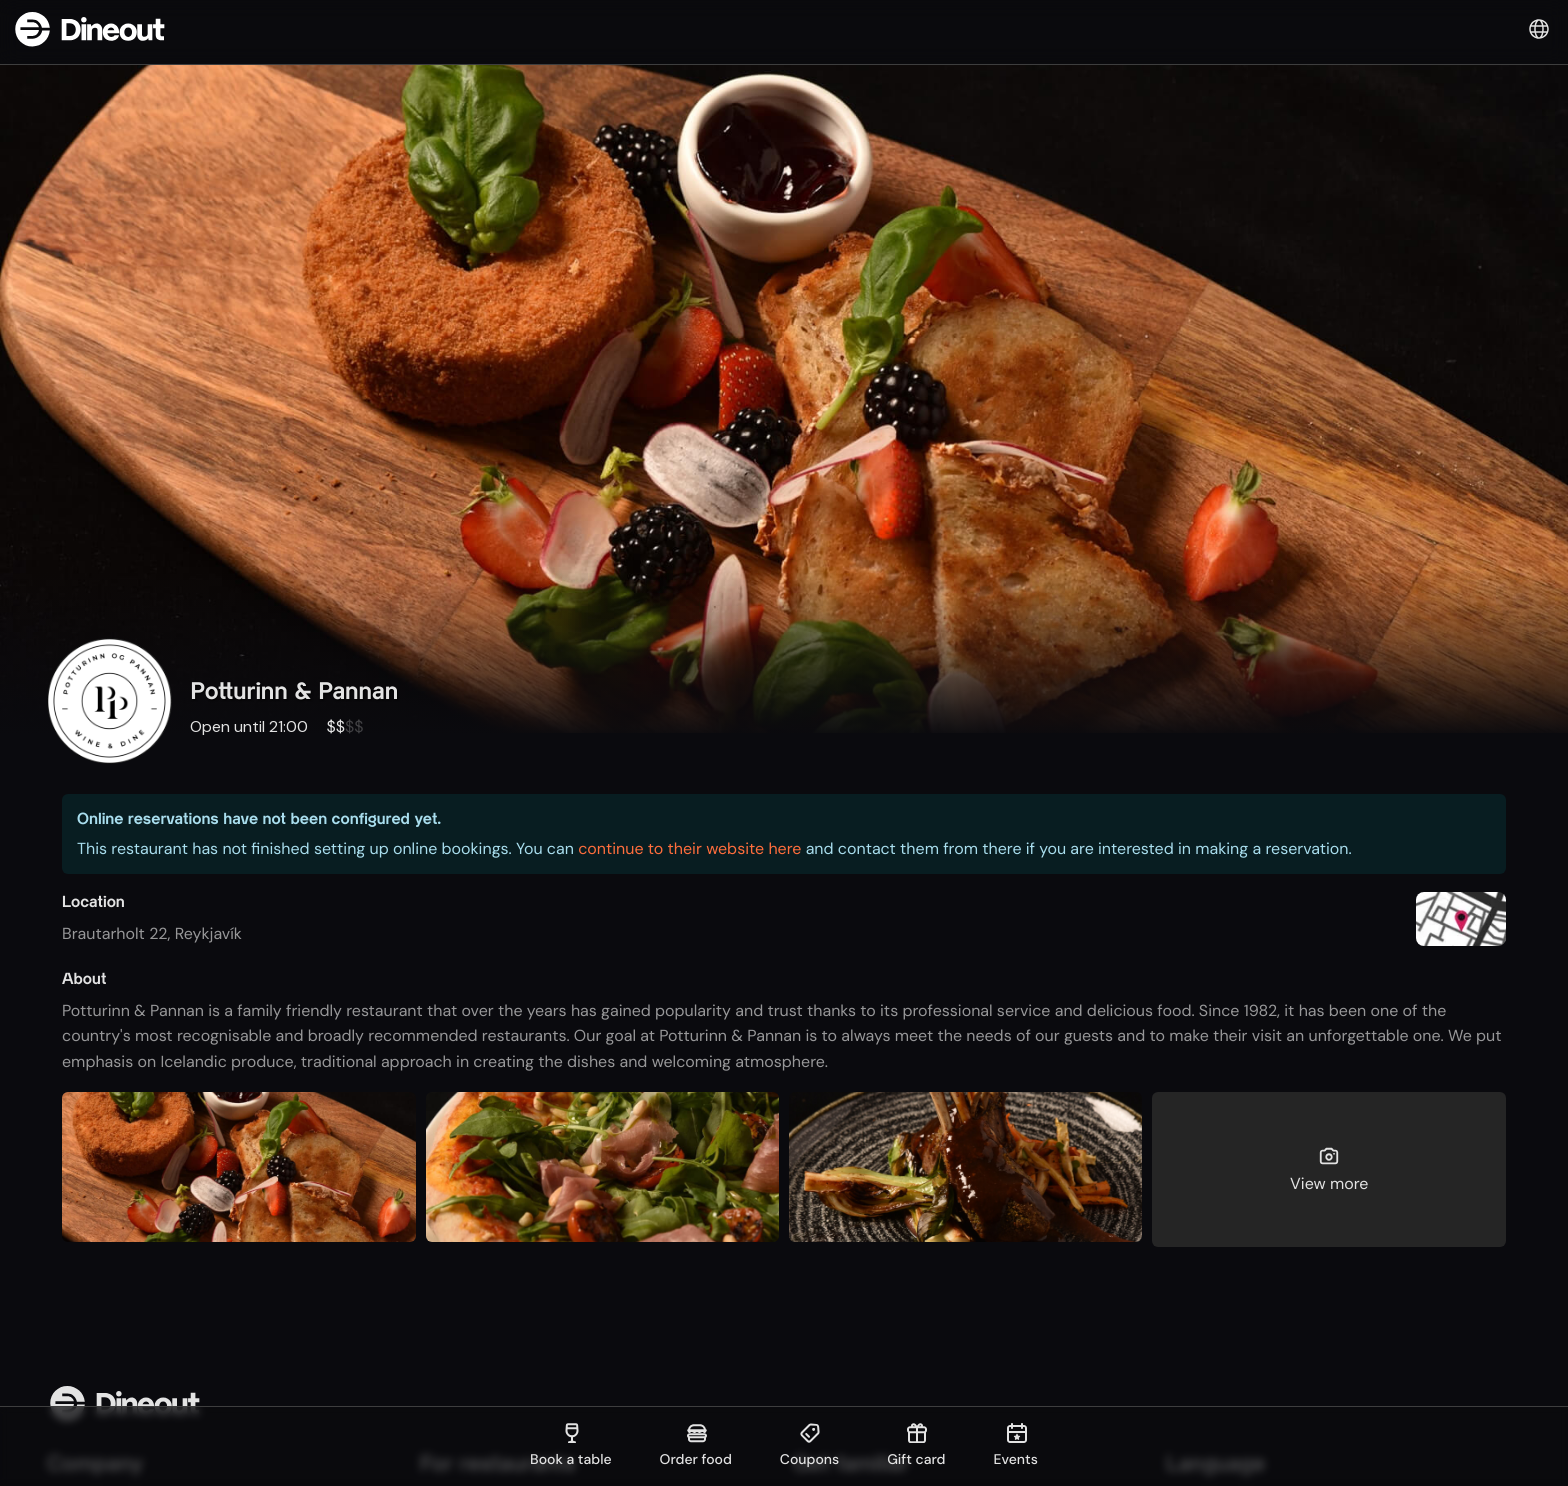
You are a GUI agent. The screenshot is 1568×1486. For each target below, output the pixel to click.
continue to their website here (689, 848)
